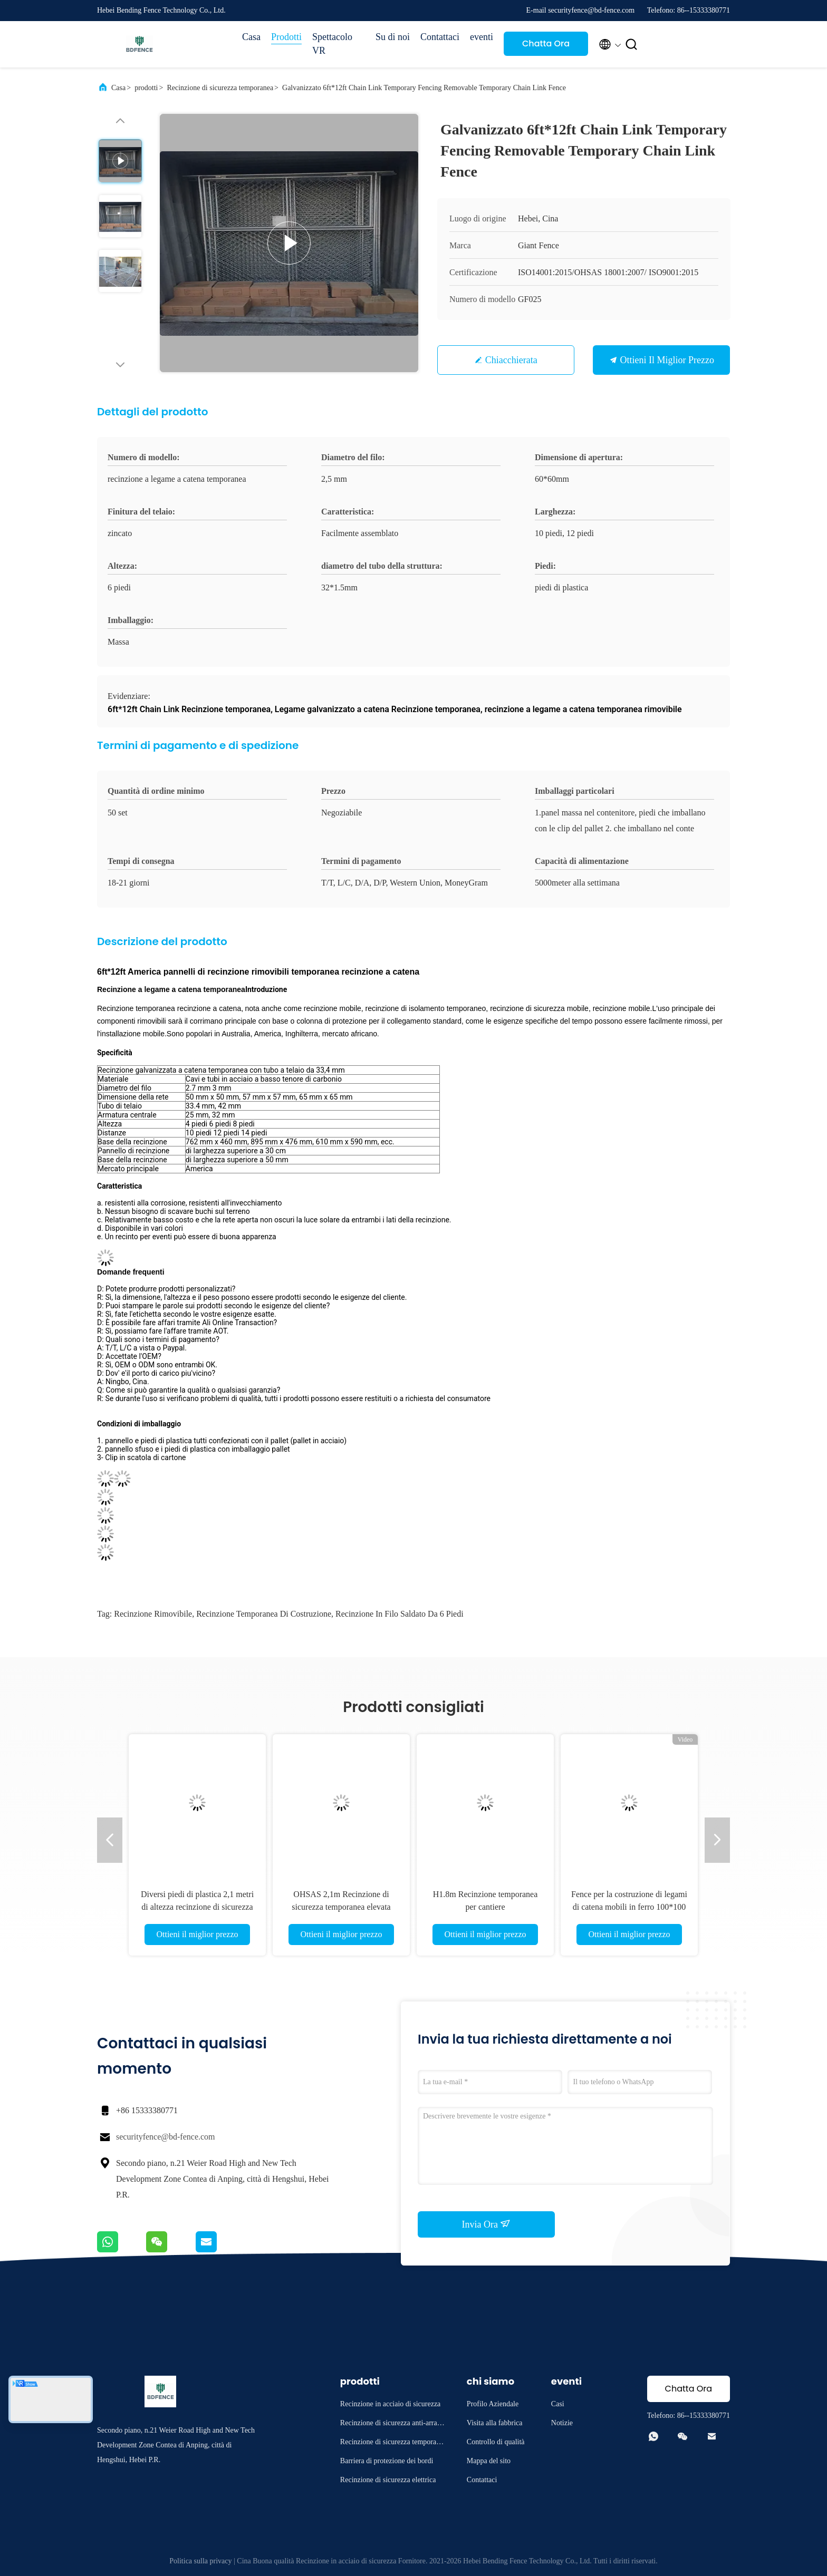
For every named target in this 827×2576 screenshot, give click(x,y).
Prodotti (286, 37)
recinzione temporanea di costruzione (263, 1613)
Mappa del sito (489, 2461)
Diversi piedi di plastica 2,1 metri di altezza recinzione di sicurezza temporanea (197, 1907)
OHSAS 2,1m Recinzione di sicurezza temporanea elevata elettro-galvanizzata (341, 1907)
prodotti (146, 88)
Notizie (562, 2423)
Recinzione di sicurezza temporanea (220, 88)
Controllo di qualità (496, 2442)
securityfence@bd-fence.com (165, 2136)
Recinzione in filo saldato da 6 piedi (399, 1613)
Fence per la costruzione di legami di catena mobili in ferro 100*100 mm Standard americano (629, 1907)
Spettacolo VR (332, 44)
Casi (557, 2404)
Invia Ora (486, 2224)
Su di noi (393, 37)
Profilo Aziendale (492, 2404)
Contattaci (439, 37)
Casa (251, 37)
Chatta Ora (546, 43)
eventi (481, 37)
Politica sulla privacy (200, 2561)
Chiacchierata (511, 360)
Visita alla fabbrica (495, 2423)
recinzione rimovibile (153, 1613)
